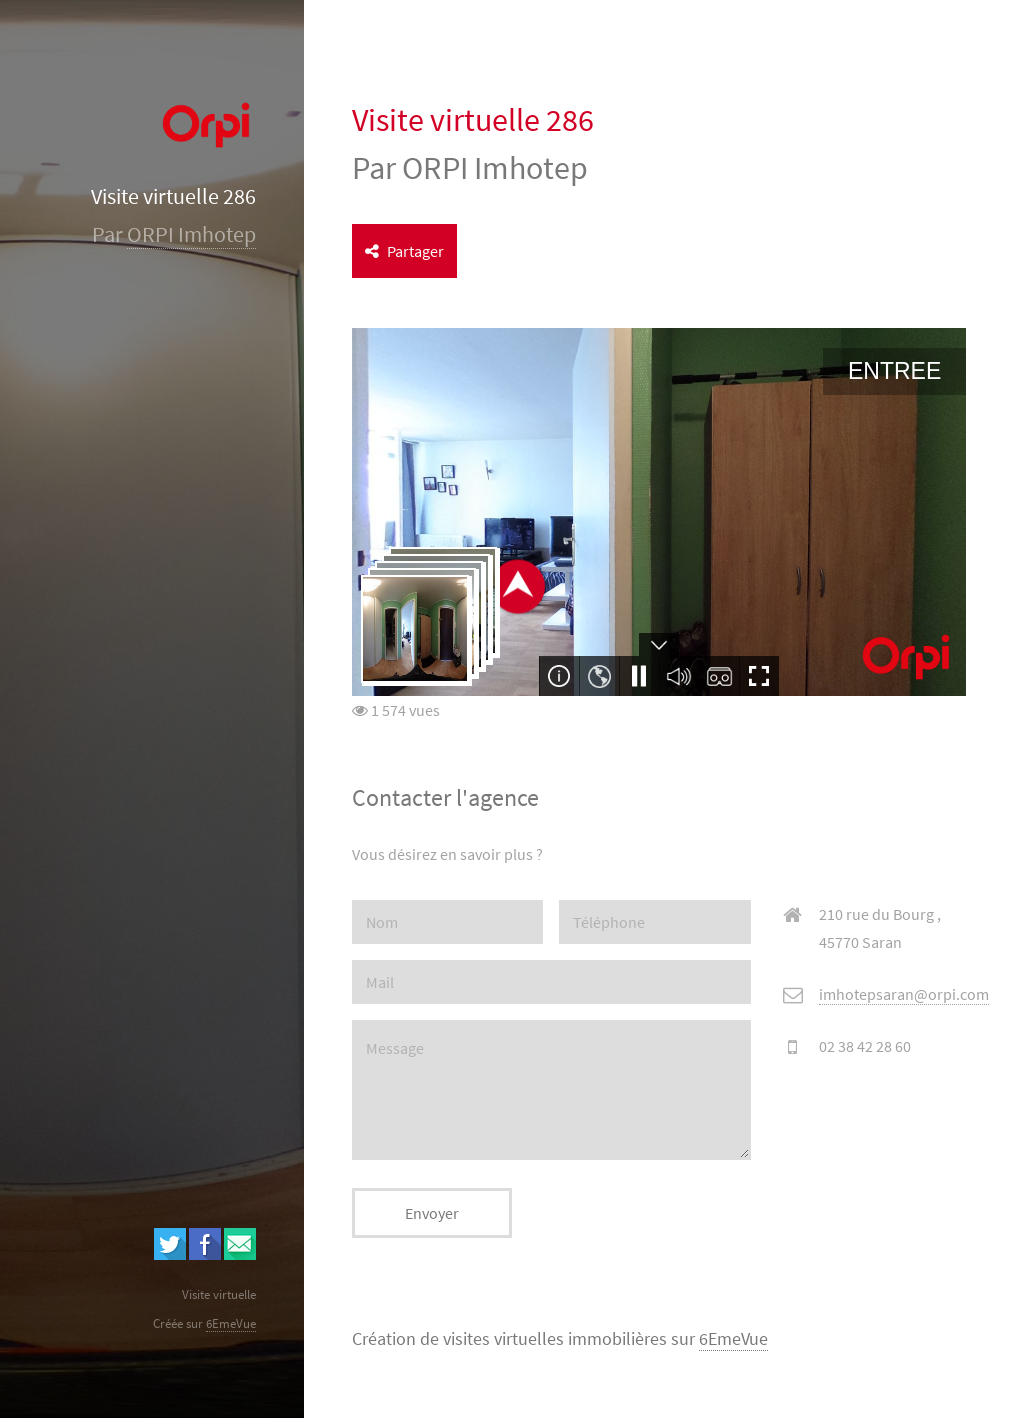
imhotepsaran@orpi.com (904, 994)
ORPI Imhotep (191, 234)
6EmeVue (733, 1339)
